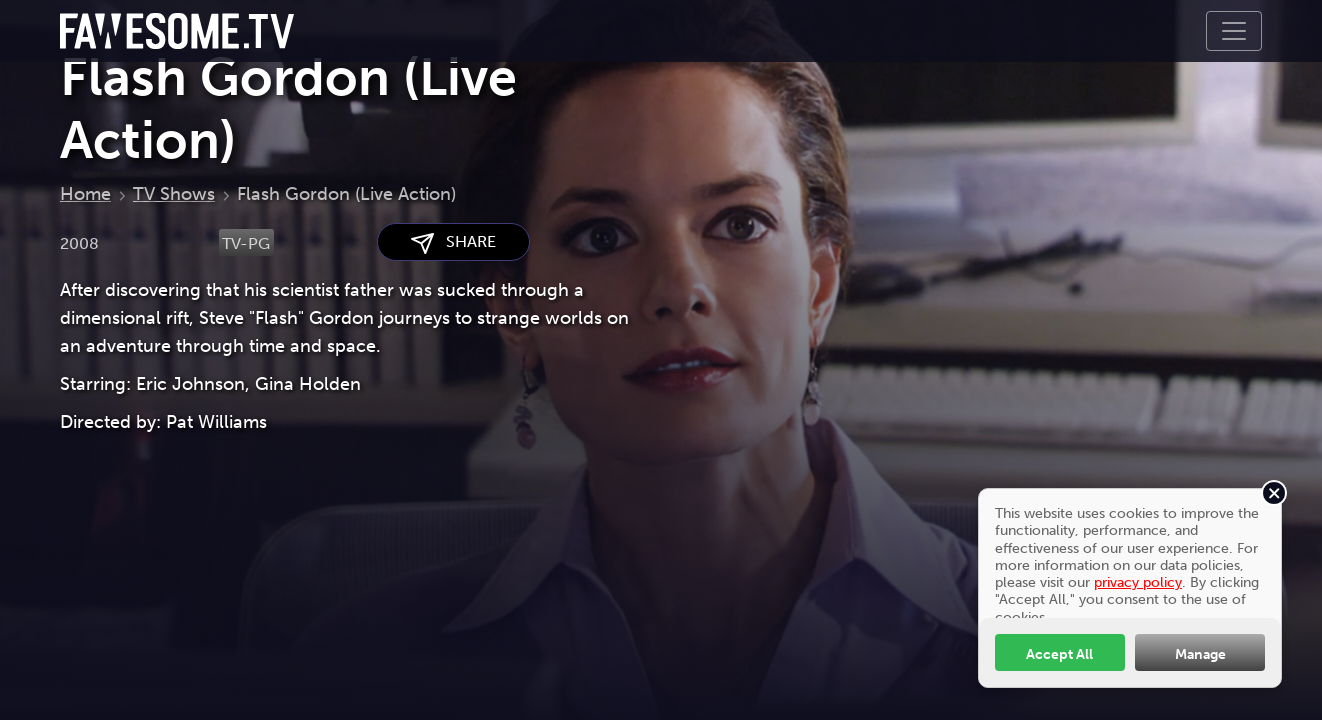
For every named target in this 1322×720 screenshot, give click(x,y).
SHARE (453, 242)
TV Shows (174, 194)
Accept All (1059, 654)
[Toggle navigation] (1234, 31)
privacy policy (1138, 582)
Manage (1200, 654)
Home (85, 194)
